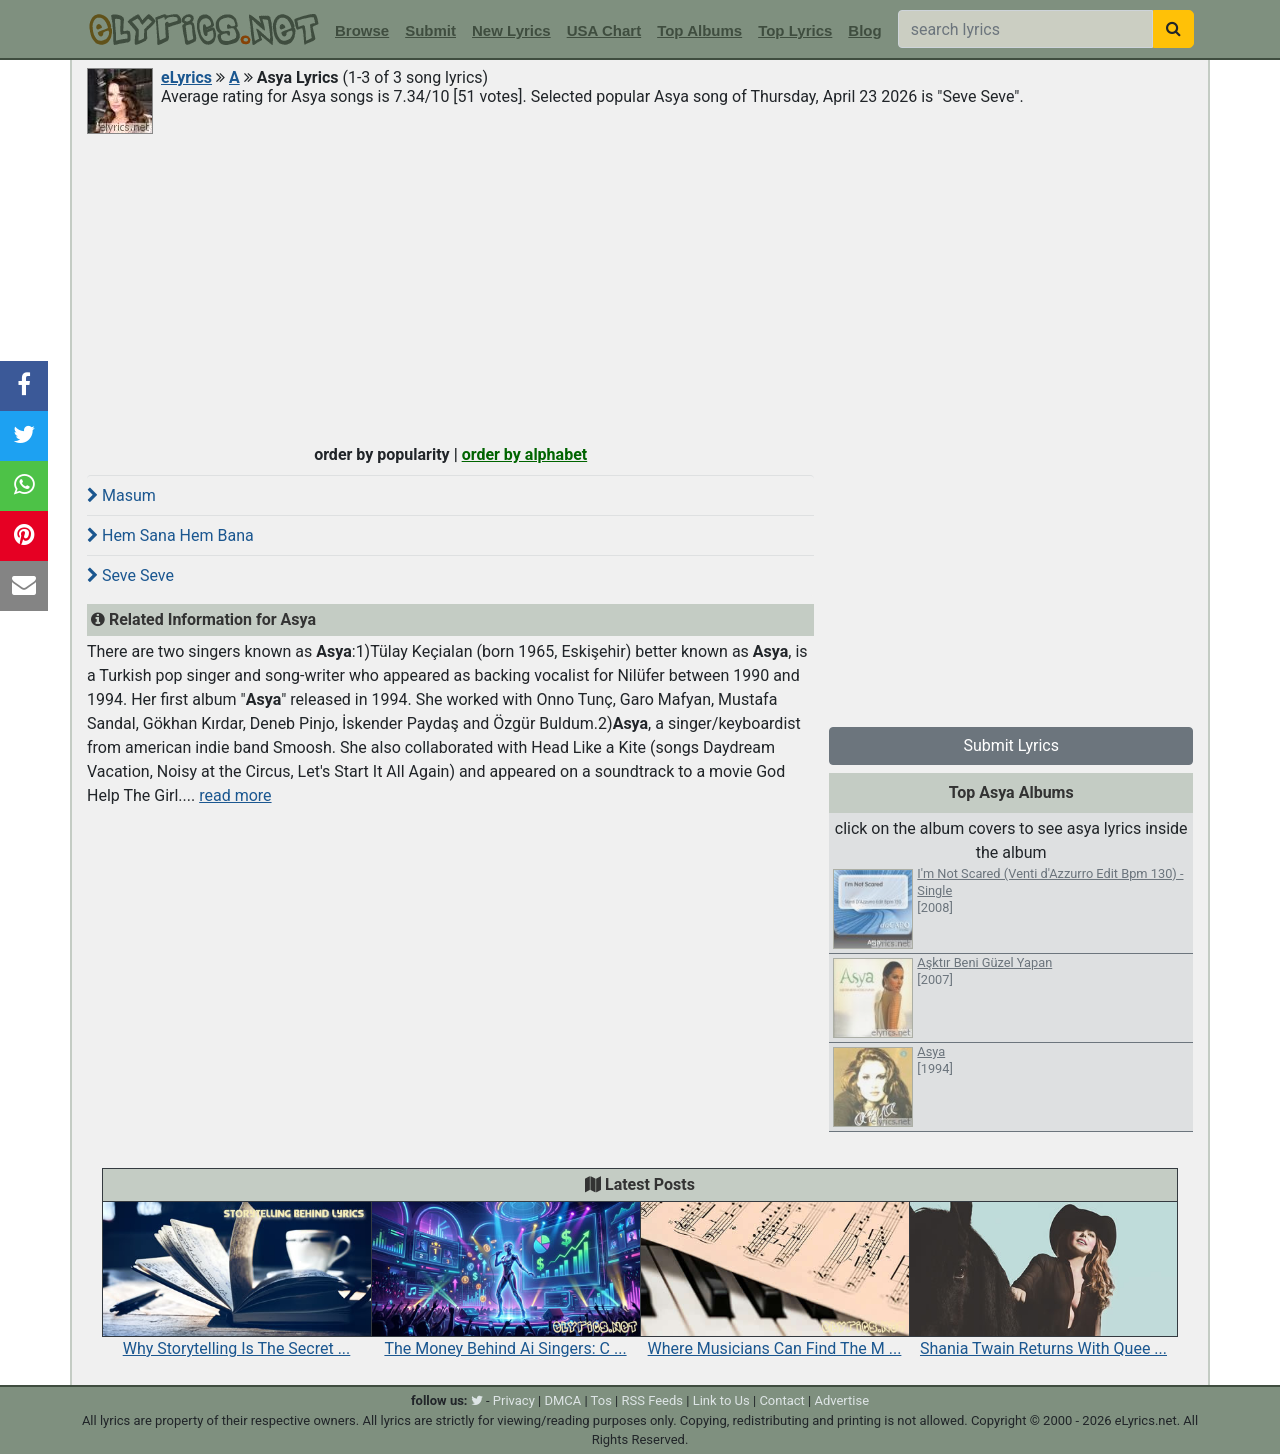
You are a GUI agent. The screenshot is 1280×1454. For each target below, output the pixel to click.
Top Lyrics (795, 30)
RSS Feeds (653, 1400)
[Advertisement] (640, 287)
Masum (121, 495)
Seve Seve (130, 575)
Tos (601, 1400)
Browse (362, 30)
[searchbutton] (1173, 29)
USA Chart (604, 30)
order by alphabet (525, 454)
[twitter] (477, 1400)
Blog (864, 30)
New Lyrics (511, 30)
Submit (430, 30)
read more (235, 795)
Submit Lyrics (1011, 745)
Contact (781, 1400)
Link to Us (721, 1400)
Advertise (841, 1400)
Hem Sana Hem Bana (170, 535)
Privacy (514, 1400)
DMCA (562, 1400)
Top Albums (699, 30)
